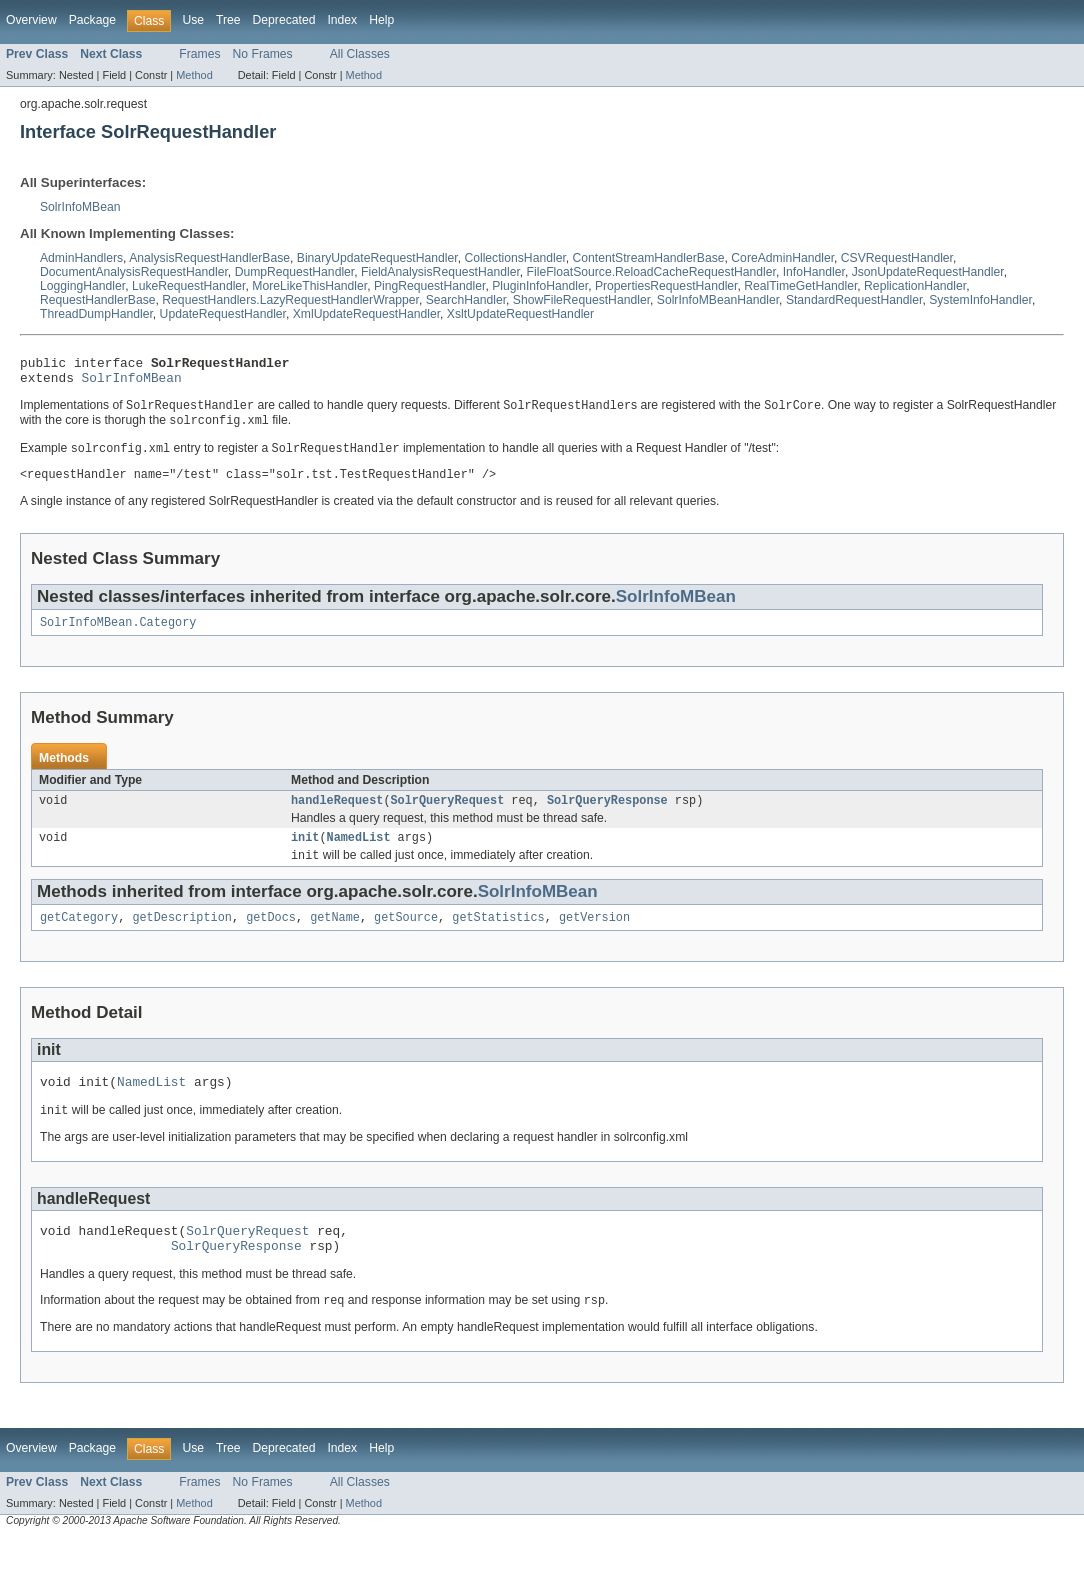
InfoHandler (814, 272)
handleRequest (337, 815)
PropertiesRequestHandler (666, 286)
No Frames (263, 54)
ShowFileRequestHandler (581, 300)
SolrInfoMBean (80, 207)
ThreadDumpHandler (96, 314)
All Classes (360, 54)
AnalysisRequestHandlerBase (209, 258)
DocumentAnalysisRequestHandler (134, 272)
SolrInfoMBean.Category (118, 635)
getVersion (594, 937)
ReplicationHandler (915, 286)
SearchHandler (466, 300)
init (305, 854)
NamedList (359, 854)
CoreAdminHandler (782, 258)
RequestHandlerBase (98, 300)
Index (342, 20)
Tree (228, 20)
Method (194, 75)
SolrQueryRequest (448, 815)
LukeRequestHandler (189, 286)
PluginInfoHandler (540, 286)
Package (92, 20)
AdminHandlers (81, 258)
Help (381, 20)
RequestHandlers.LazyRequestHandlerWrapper (290, 300)
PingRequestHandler (430, 286)
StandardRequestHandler (854, 300)
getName (335, 937)
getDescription (182, 937)
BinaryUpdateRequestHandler (377, 258)
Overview (31, 20)
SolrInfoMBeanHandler (718, 300)
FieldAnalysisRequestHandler (440, 272)
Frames (199, 54)
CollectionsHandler (514, 258)
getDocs (271, 937)
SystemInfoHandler (980, 300)
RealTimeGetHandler (800, 286)
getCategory (79, 937)
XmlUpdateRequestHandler (366, 314)
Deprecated (284, 20)
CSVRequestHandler (897, 258)
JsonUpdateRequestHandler (928, 272)
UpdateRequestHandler (223, 314)
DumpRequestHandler (295, 272)
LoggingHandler (82, 286)
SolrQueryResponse (607, 815)
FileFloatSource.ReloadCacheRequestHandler (651, 272)
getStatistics (498, 937)
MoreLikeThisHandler (309, 286)
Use (193, 20)
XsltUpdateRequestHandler (520, 314)
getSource (406, 937)
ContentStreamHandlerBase (649, 258)
